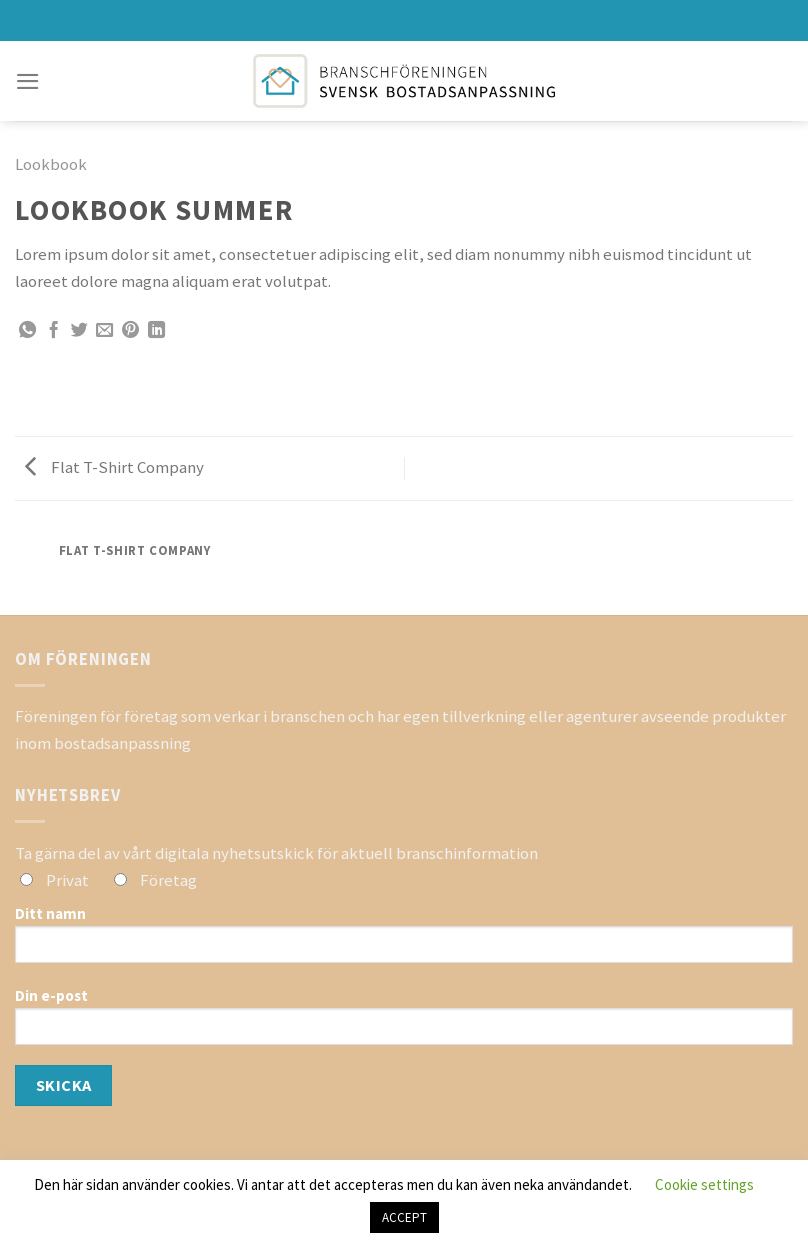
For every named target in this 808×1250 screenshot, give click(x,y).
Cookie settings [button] (704, 1184)
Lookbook (51, 164)
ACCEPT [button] (404, 1217)
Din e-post (404, 1023)
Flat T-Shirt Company (114, 467)
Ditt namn (404, 941)
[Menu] (28, 81)
